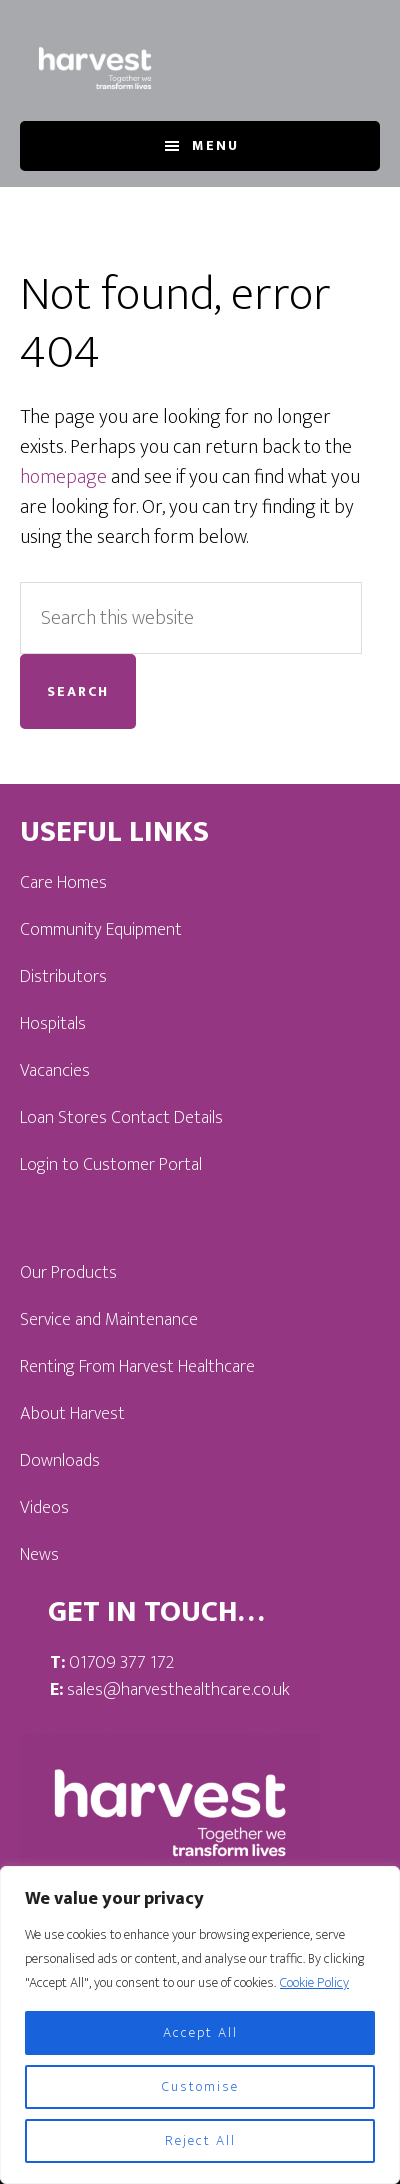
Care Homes (63, 883)
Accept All (200, 2032)
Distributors (63, 977)
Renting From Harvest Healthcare (137, 1367)
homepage (63, 477)
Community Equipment (101, 930)
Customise (200, 2086)
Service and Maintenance (109, 1320)
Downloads (60, 1461)
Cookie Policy (314, 1982)
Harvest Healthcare (95, 68)
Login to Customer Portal (111, 1165)
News (39, 1555)
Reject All (200, 2140)
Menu (215, 145)
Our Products (68, 1273)
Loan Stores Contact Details (121, 1118)
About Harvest (72, 1414)
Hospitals (53, 1024)
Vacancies (55, 1071)
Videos (44, 1508)
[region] (200, 2025)
